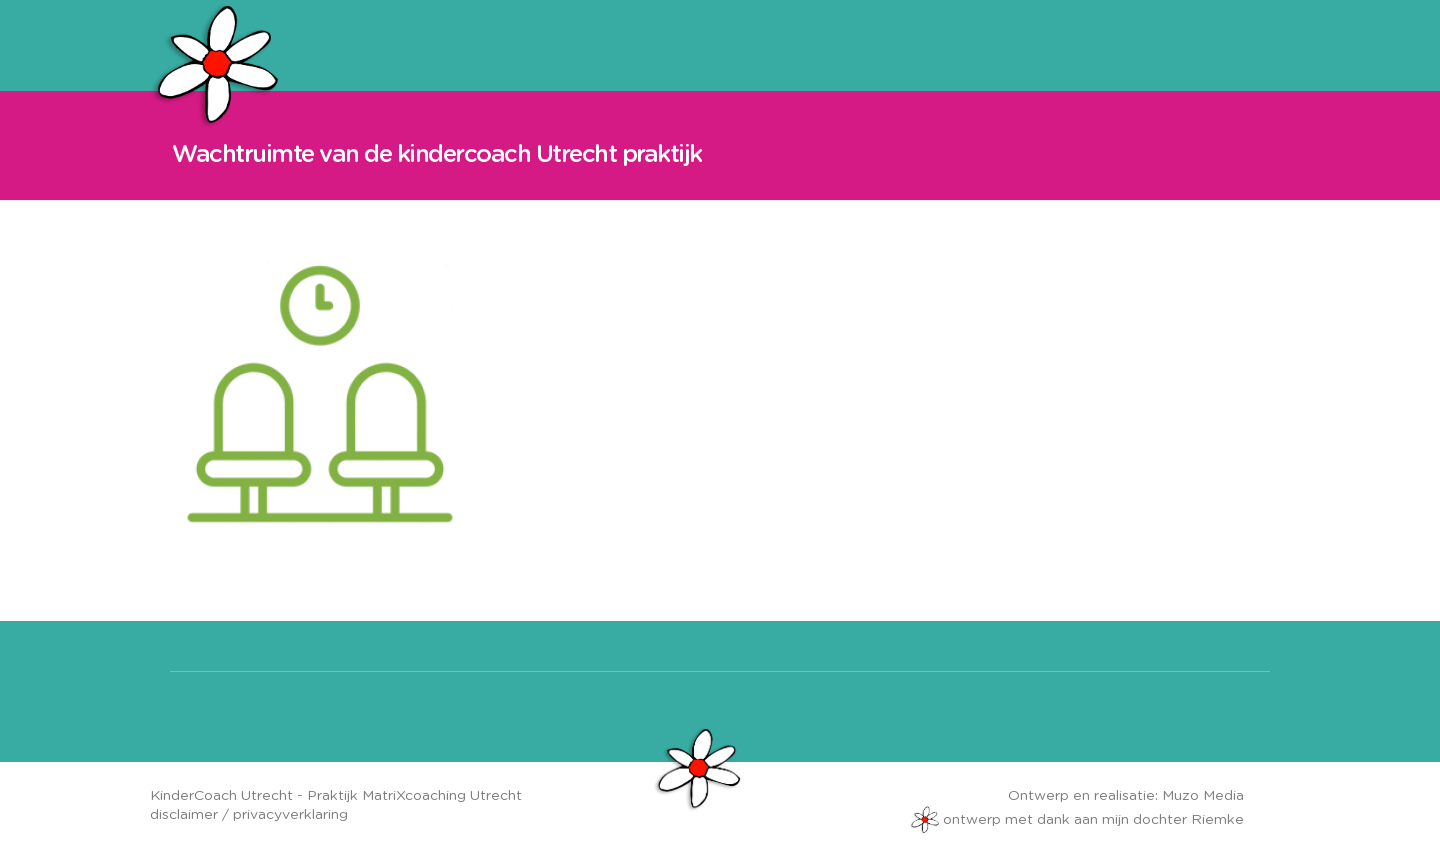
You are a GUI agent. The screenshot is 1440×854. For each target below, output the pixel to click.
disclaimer (184, 815)
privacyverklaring (290, 815)
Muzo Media (1203, 796)
